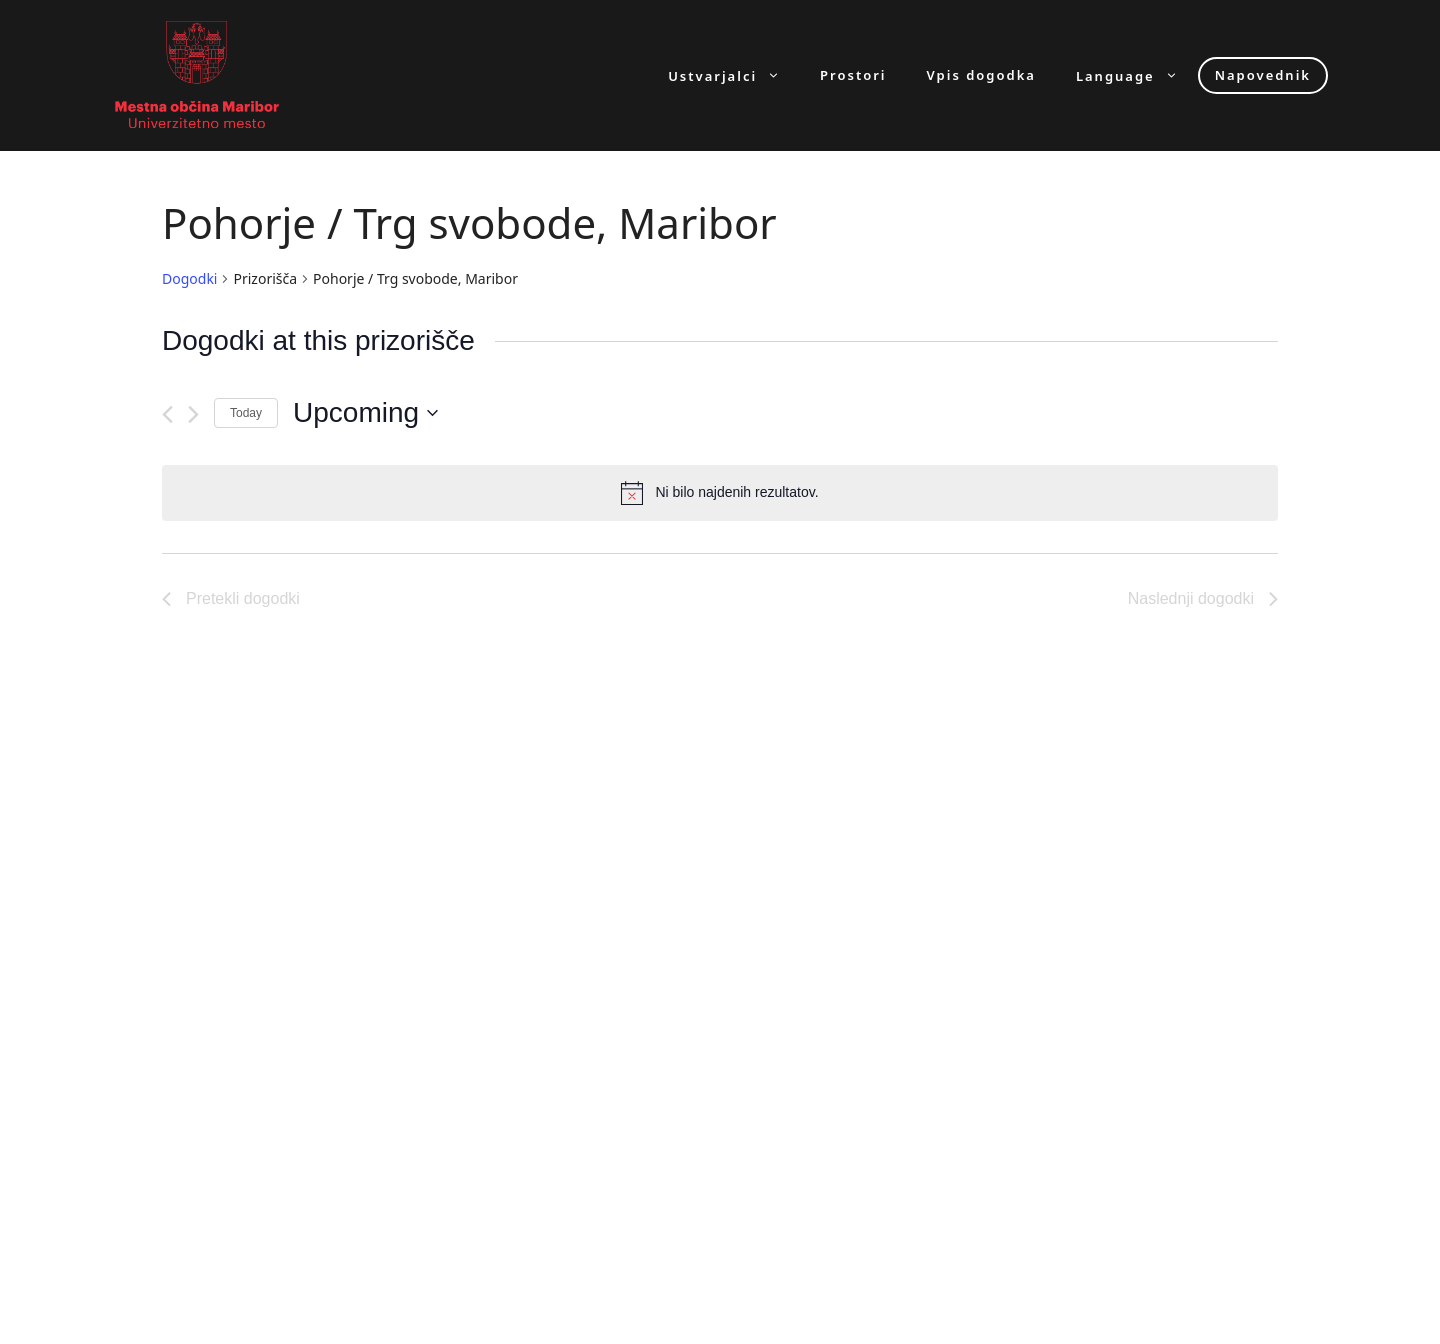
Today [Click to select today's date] (246, 413)
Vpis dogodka (981, 75)
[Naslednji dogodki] (193, 414)
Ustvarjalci (734, 75)
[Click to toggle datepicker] (365, 413)
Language (1137, 75)
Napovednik (1263, 75)
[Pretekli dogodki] (167, 414)
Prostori (853, 75)
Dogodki (189, 278)
